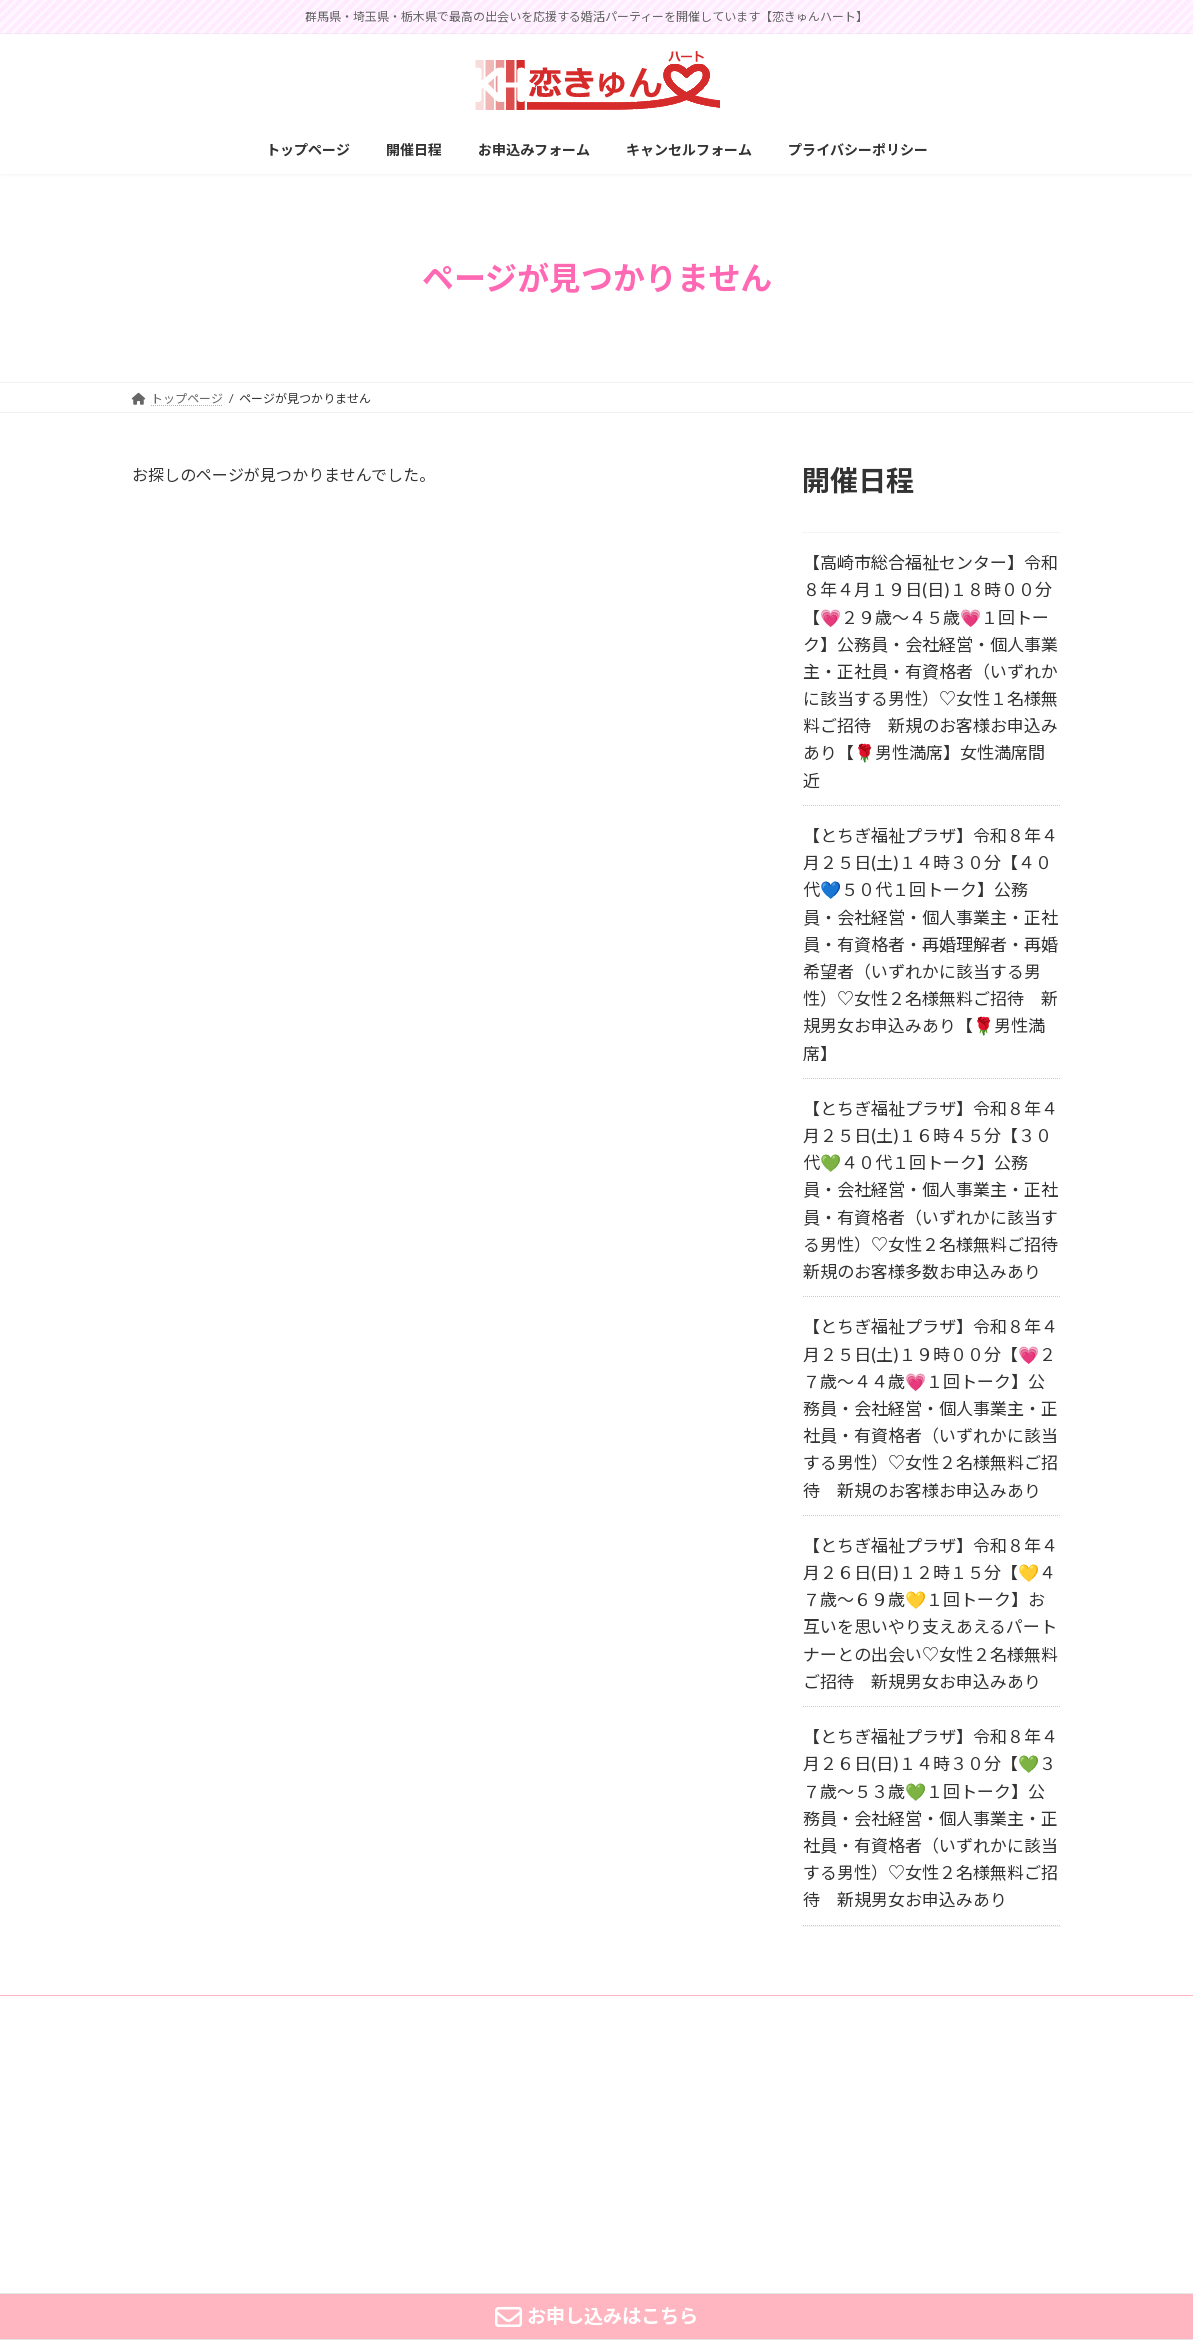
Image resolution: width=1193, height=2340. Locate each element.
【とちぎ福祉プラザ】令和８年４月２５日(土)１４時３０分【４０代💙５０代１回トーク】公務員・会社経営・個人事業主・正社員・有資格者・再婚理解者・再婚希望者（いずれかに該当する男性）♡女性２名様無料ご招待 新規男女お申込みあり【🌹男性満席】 (930, 944)
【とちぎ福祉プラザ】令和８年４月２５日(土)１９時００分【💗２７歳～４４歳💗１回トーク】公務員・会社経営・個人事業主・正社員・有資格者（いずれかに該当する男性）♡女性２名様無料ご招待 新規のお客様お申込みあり (930, 1408)
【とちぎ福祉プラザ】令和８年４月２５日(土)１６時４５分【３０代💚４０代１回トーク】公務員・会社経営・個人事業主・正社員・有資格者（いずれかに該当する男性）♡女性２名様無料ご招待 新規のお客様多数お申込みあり (939, 1190)
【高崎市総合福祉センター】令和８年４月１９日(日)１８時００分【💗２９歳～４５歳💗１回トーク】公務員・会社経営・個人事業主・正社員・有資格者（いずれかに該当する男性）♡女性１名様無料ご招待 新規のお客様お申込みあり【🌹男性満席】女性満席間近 (930, 671)
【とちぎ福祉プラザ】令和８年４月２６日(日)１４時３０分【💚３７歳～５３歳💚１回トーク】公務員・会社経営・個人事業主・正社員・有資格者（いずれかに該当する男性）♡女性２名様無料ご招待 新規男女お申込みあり (930, 1818)
